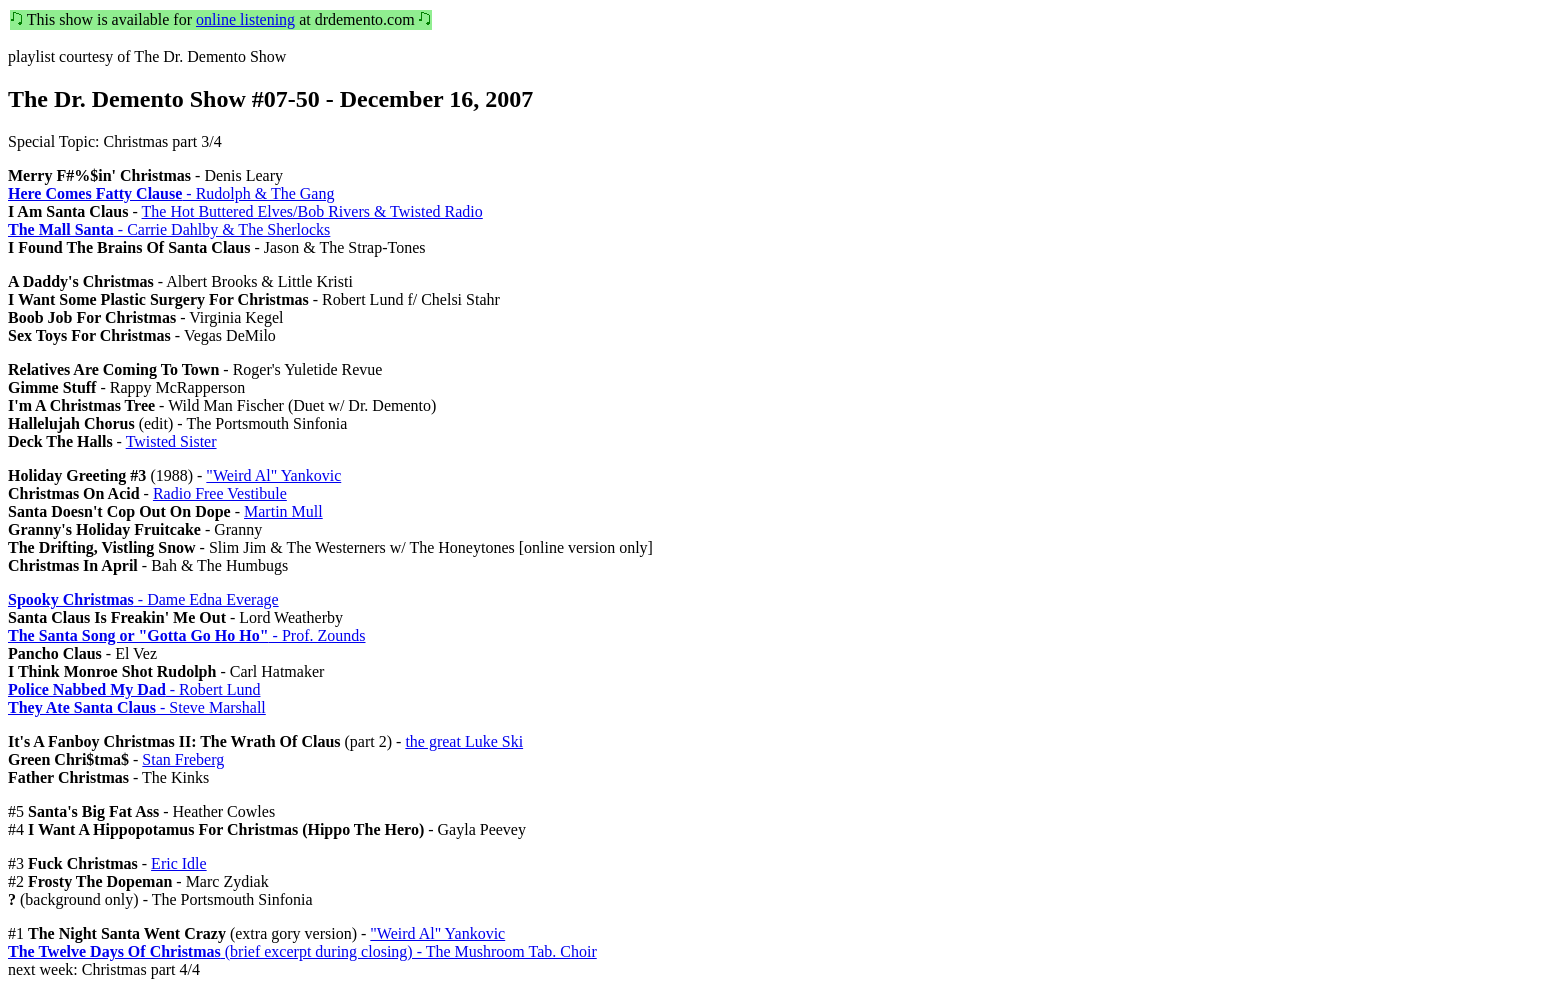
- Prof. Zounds (187, 635)
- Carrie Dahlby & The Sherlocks (169, 229)
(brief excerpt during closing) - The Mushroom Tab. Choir (302, 951)
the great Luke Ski (464, 741)
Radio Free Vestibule (220, 493)
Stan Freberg (183, 759)
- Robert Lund (134, 689)
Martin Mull (283, 511)
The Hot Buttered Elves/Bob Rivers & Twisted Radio (312, 211)
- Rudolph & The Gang (171, 193)
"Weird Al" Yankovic (273, 475)
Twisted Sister (171, 441)
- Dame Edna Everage (143, 599)
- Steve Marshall (137, 707)
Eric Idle (179, 863)
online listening (245, 19)
